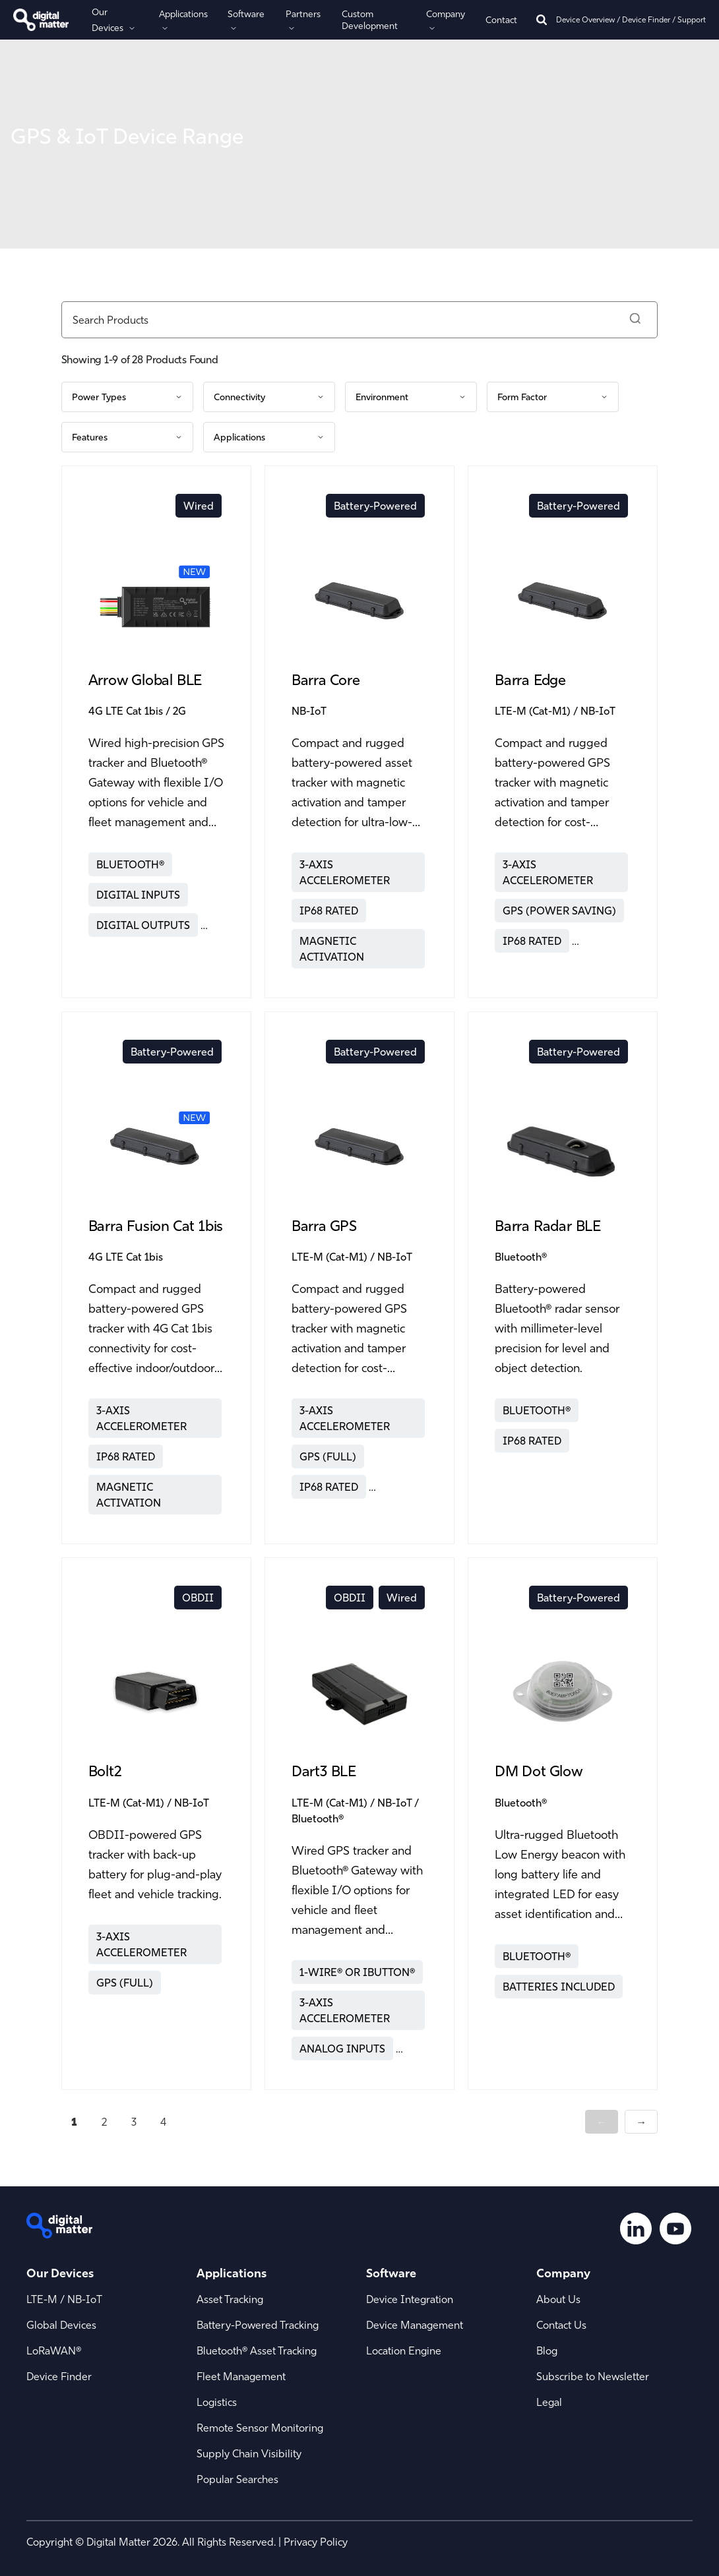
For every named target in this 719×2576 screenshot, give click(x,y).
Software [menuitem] (391, 2273)
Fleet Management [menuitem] (241, 2376)
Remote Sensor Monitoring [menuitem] (260, 2427)
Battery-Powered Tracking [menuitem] (258, 2324)
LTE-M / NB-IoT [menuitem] (64, 2299)
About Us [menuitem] (558, 2299)
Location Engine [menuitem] (403, 2350)
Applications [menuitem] (231, 2273)
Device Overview (585, 19)
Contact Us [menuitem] (561, 2324)
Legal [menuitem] (549, 2402)
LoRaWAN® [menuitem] (53, 2350)
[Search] (541, 20)
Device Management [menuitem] (414, 2324)
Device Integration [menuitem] (409, 2299)
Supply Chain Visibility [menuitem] (249, 2453)
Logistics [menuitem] (217, 2402)
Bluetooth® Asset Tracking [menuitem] (257, 2350)
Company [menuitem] (563, 2273)
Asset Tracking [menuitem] (230, 2299)
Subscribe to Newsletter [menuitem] (592, 2376)
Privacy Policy (316, 2541)
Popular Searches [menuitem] (237, 2479)
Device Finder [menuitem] (59, 2376)
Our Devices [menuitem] (60, 2273)
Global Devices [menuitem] (61, 2324)
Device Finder (646, 19)
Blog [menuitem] (546, 2350)
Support (691, 19)
